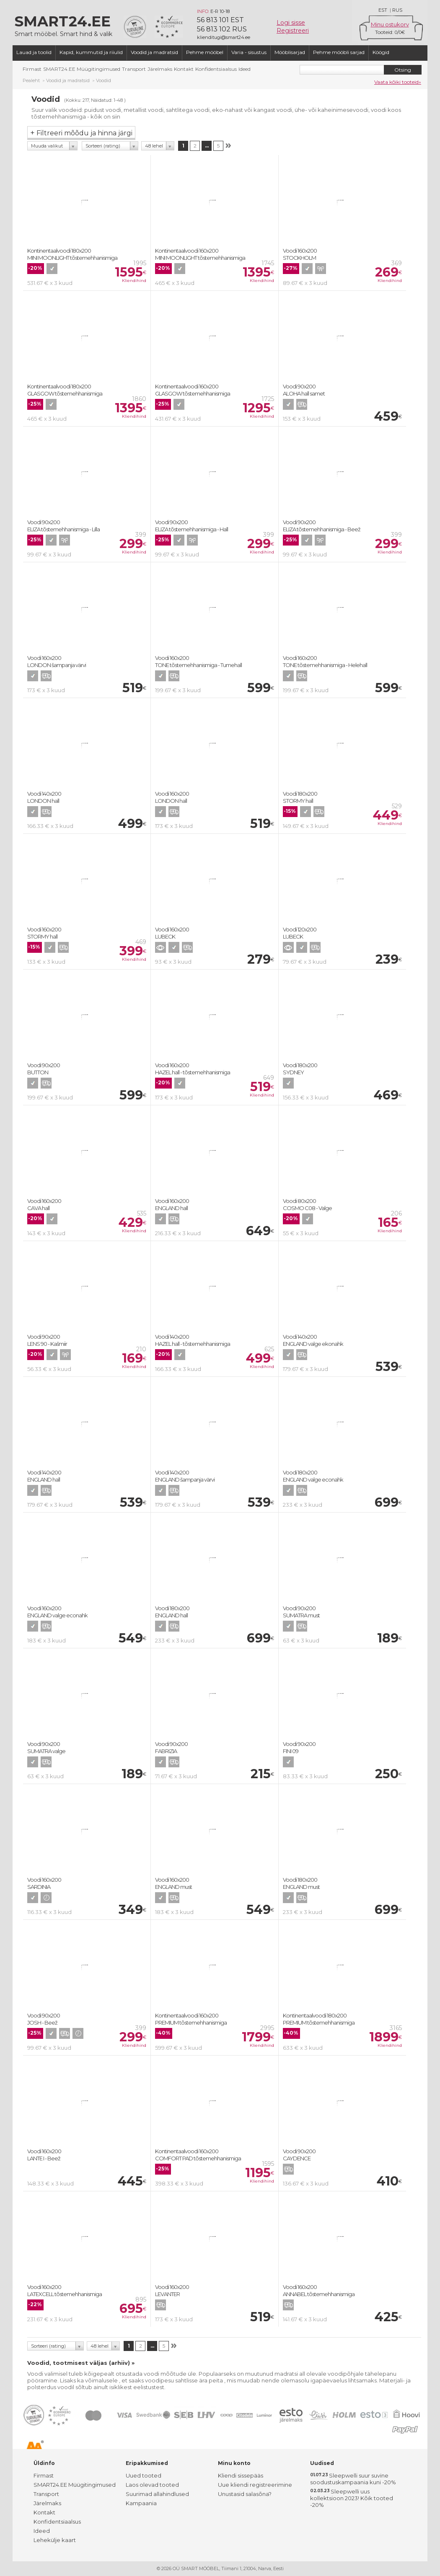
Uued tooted (143, 2475)
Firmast (32, 69)
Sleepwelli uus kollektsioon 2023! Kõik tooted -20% (351, 2498)
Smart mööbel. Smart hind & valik (65, 25)
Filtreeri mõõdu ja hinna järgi (81, 132)
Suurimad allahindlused (157, 2494)
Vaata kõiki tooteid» (397, 82)
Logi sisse (291, 22)
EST (382, 10)
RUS (397, 10)
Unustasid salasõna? (245, 2494)
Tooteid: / (390, 32)
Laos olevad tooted (152, 2484)
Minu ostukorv (390, 24)
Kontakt (184, 69)
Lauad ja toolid (34, 52)
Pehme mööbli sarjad (339, 52)
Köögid (381, 52)
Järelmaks (160, 69)
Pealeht (31, 80)
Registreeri (293, 30)
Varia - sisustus (249, 52)
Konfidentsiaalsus (216, 69)
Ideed (244, 69)
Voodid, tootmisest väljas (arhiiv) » (81, 2362)
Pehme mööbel (204, 52)
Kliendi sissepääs (240, 2475)
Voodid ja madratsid (154, 52)
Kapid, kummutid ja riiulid (91, 52)
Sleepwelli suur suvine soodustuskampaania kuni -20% (353, 2478)
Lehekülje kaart (55, 2540)
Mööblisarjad (289, 52)
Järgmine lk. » (228, 145)
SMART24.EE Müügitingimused (81, 69)
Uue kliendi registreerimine (255, 2484)
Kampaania (141, 2503)
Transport (134, 69)
